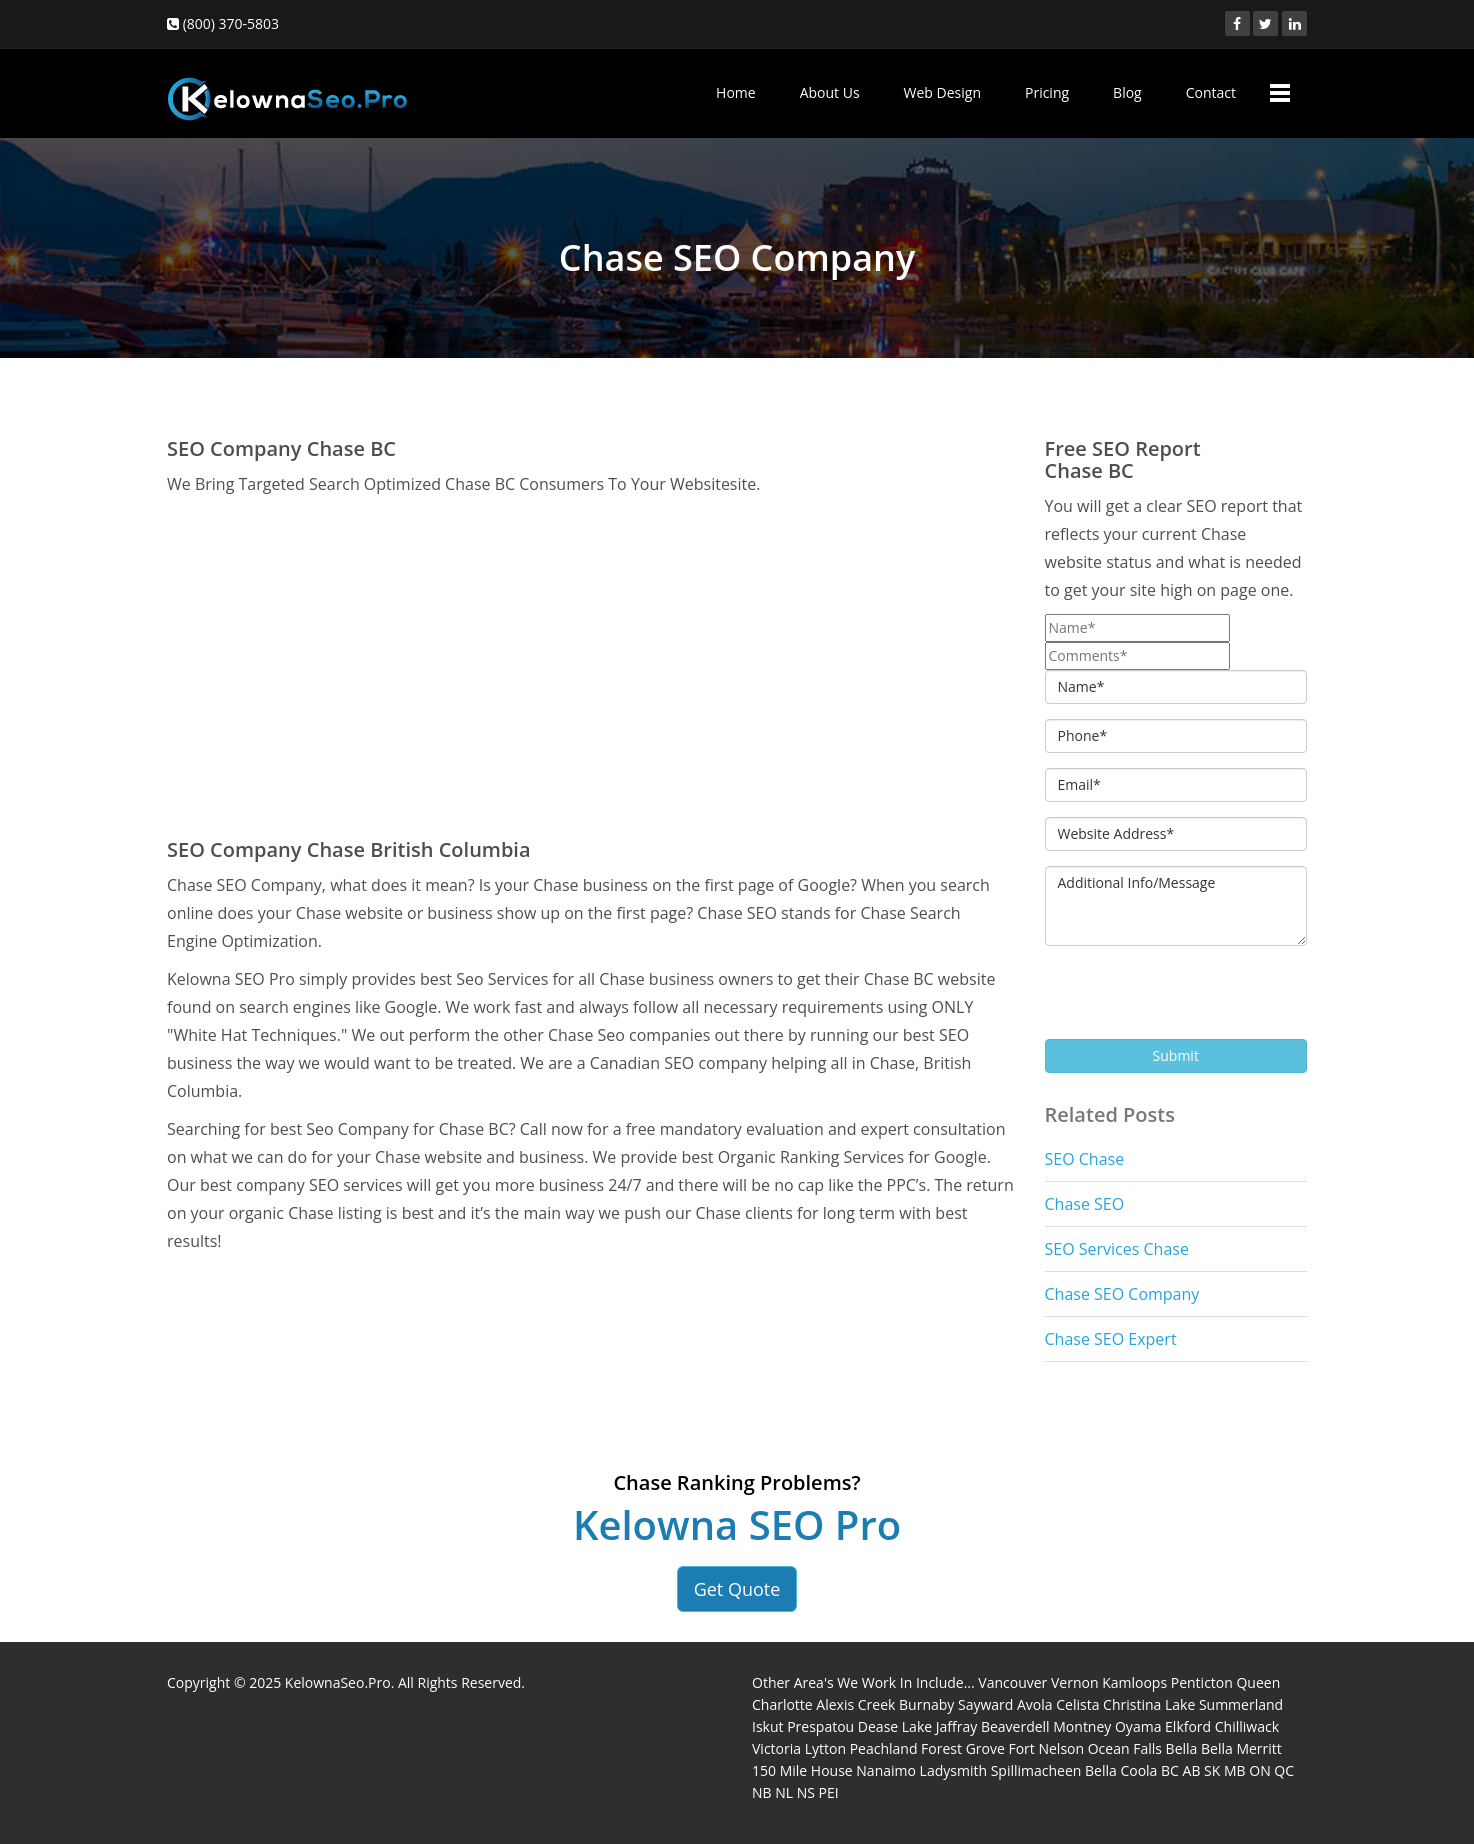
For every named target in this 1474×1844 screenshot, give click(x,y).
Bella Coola (1121, 1770)
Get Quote (737, 1589)
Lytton (825, 1748)
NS (806, 1792)
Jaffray (956, 1726)
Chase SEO (1085, 1204)
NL (784, 1792)
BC (1170, 1770)
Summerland (1241, 1704)
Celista (1077, 1704)
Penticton (1202, 1682)
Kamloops (1134, 1682)
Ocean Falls (1125, 1748)
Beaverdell (1015, 1726)
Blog (1127, 92)
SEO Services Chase (1117, 1249)
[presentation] (1197, 1000)
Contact (1211, 92)
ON (1259, 1770)
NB (762, 1792)
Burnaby (926, 1704)
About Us (830, 92)
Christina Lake (1149, 1704)
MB (1235, 1770)
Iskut (768, 1726)
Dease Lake (895, 1726)
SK (1212, 1770)
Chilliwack (1247, 1726)
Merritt (1258, 1748)
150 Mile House (802, 1770)
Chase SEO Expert (1111, 1339)
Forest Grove (963, 1748)
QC (1284, 1770)
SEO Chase (1085, 1159)
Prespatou (820, 1726)
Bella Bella (1199, 1748)
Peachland (884, 1748)
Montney (1082, 1726)
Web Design (942, 92)
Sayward (985, 1704)
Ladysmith (953, 1770)
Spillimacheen (1036, 1770)
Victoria (776, 1748)
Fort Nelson (1046, 1748)
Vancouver (1012, 1682)
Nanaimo (886, 1770)
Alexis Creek (855, 1704)
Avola (1035, 1704)
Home (736, 92)
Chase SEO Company (1122, 1294)
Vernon (1075, 1682)
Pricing (1047, 92)
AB (1192, 1770)
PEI (829, 1792)
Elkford (1188, 1726)
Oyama (1138, 1726)
